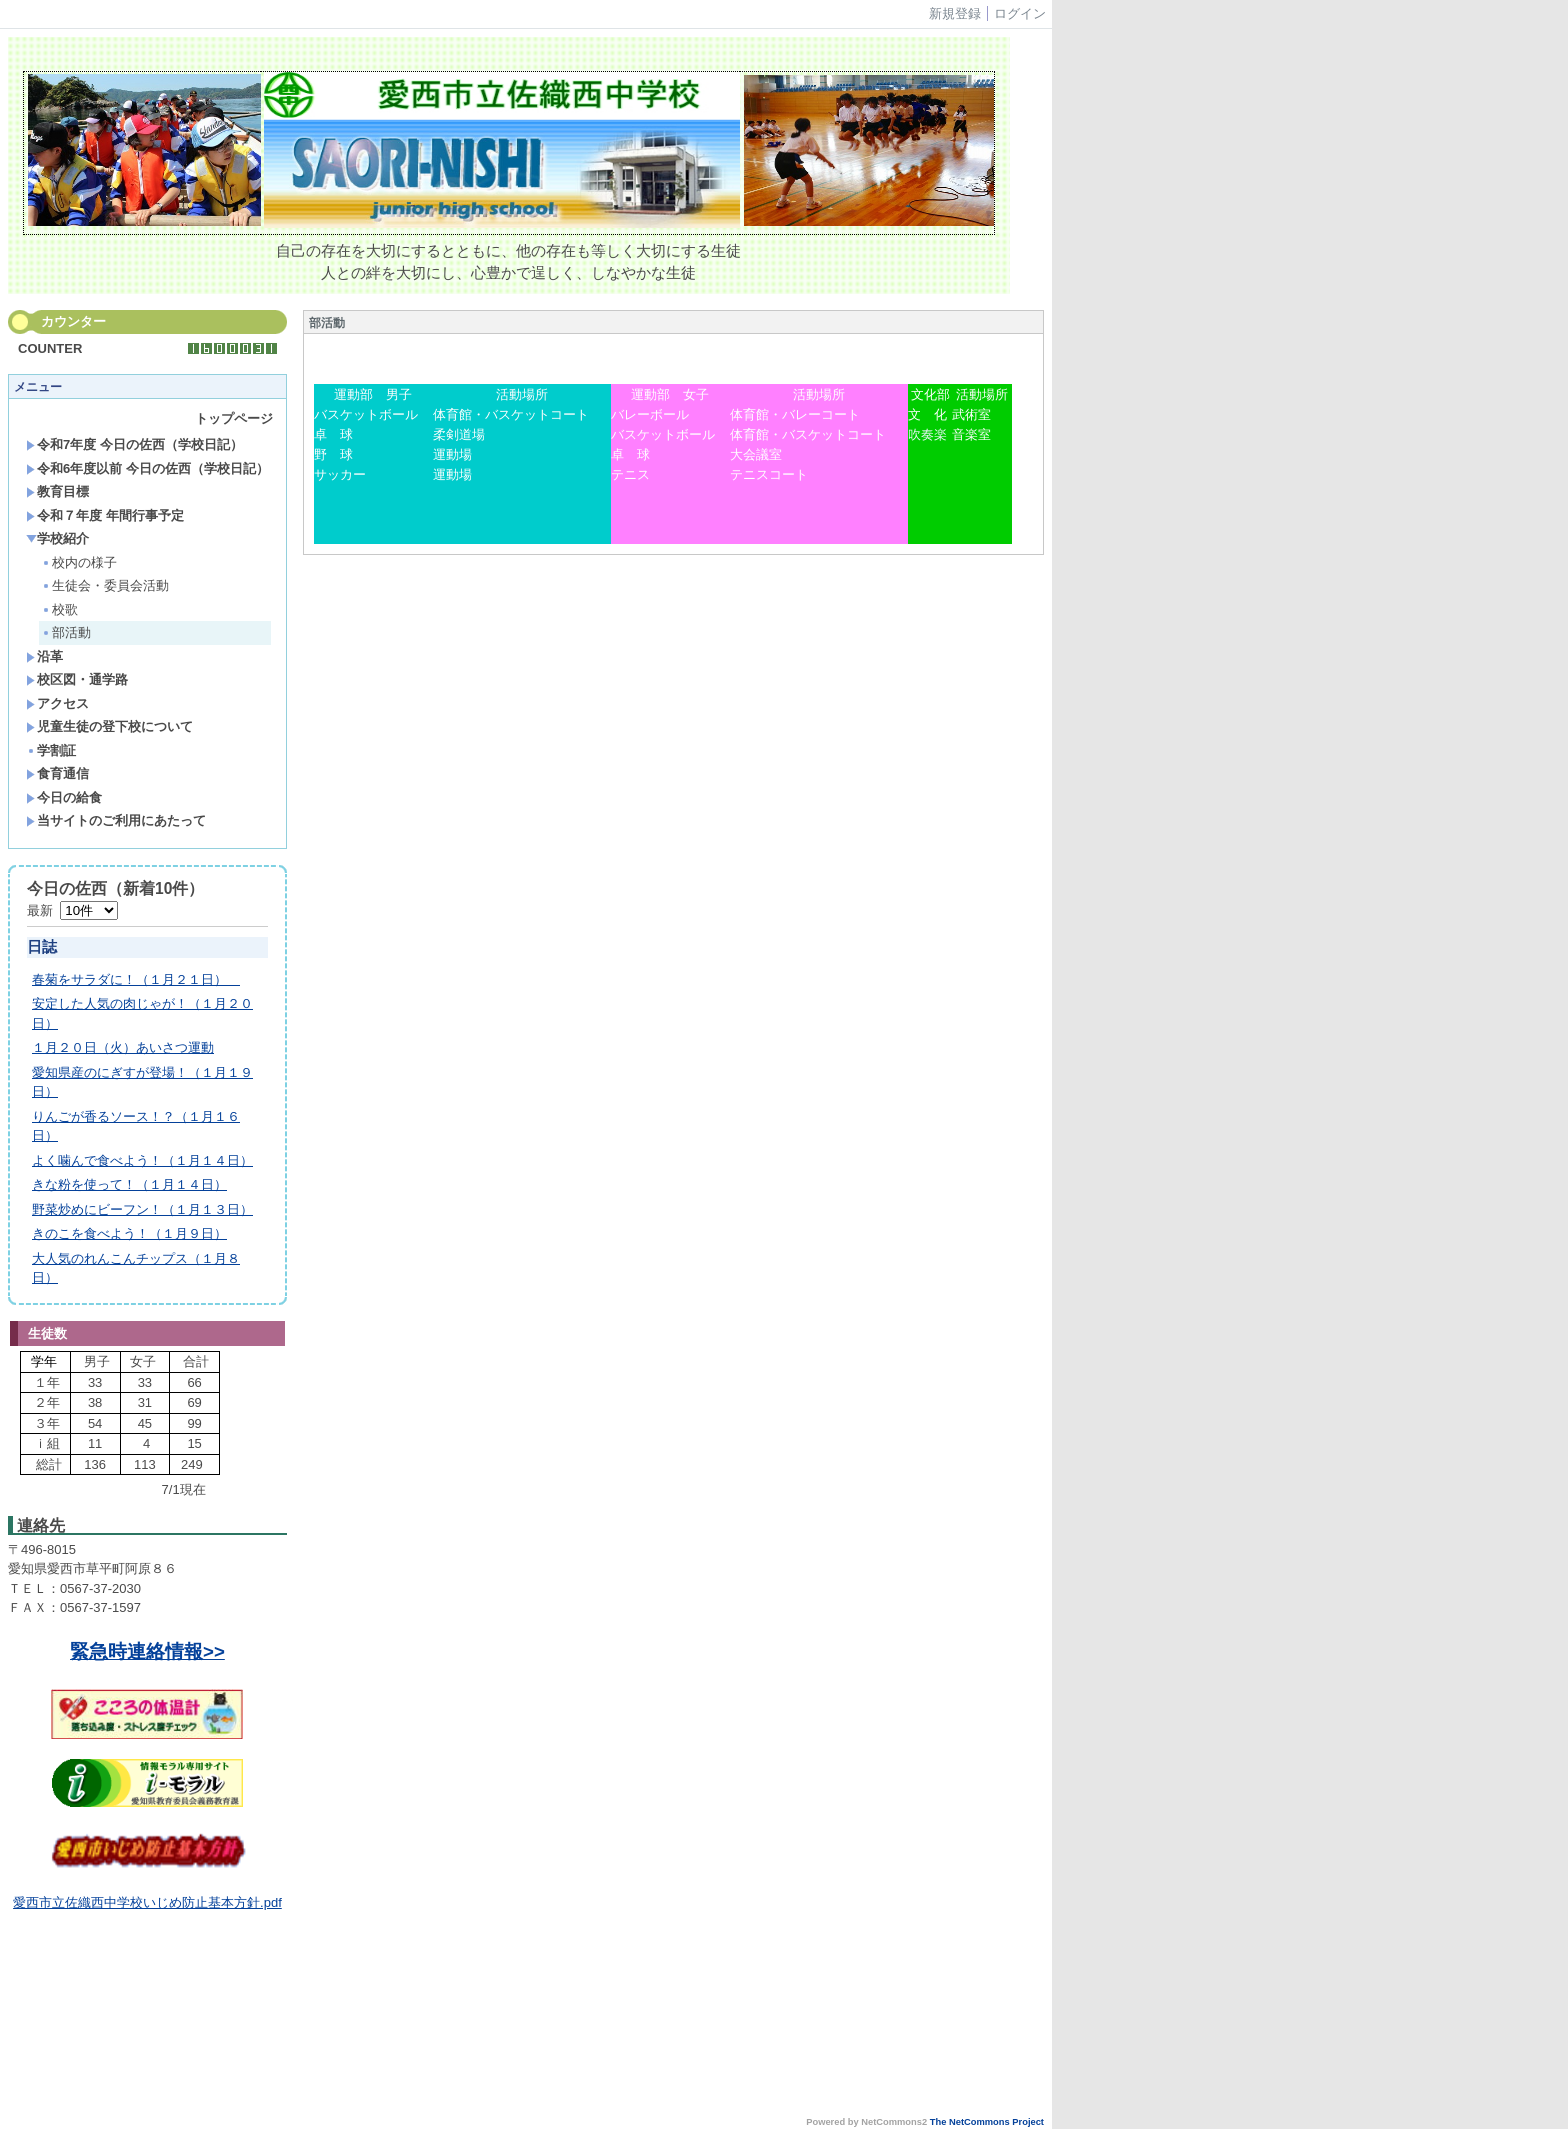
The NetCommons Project (987, 2122)
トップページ (234, 418)
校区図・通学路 (77, 679)
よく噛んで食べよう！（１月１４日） (142, 1160)
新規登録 (955, 13)
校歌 (59, 609)
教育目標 (57, 491)
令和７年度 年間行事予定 (105, 515)
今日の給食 (64, 797)
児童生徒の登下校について (109, 726)
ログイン (1020, 13)
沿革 (44, 656)
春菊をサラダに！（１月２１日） (136, 979)
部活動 (66, 632)
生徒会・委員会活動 (105, 585)
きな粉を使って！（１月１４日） (129, 1184)
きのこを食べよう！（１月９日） (129, 1233)
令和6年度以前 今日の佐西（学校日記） (147, 468)
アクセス (57, 703)
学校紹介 (57, 538)
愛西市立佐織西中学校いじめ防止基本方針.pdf (147, 1902)
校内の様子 (79, 562)
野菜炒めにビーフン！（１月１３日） (142, 1209)
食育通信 (57, 773)
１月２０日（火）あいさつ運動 (123, 1047)
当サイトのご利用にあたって (116, 820)
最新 (72, 910)
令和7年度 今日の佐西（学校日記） (134, 444)
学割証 (51, 750)
